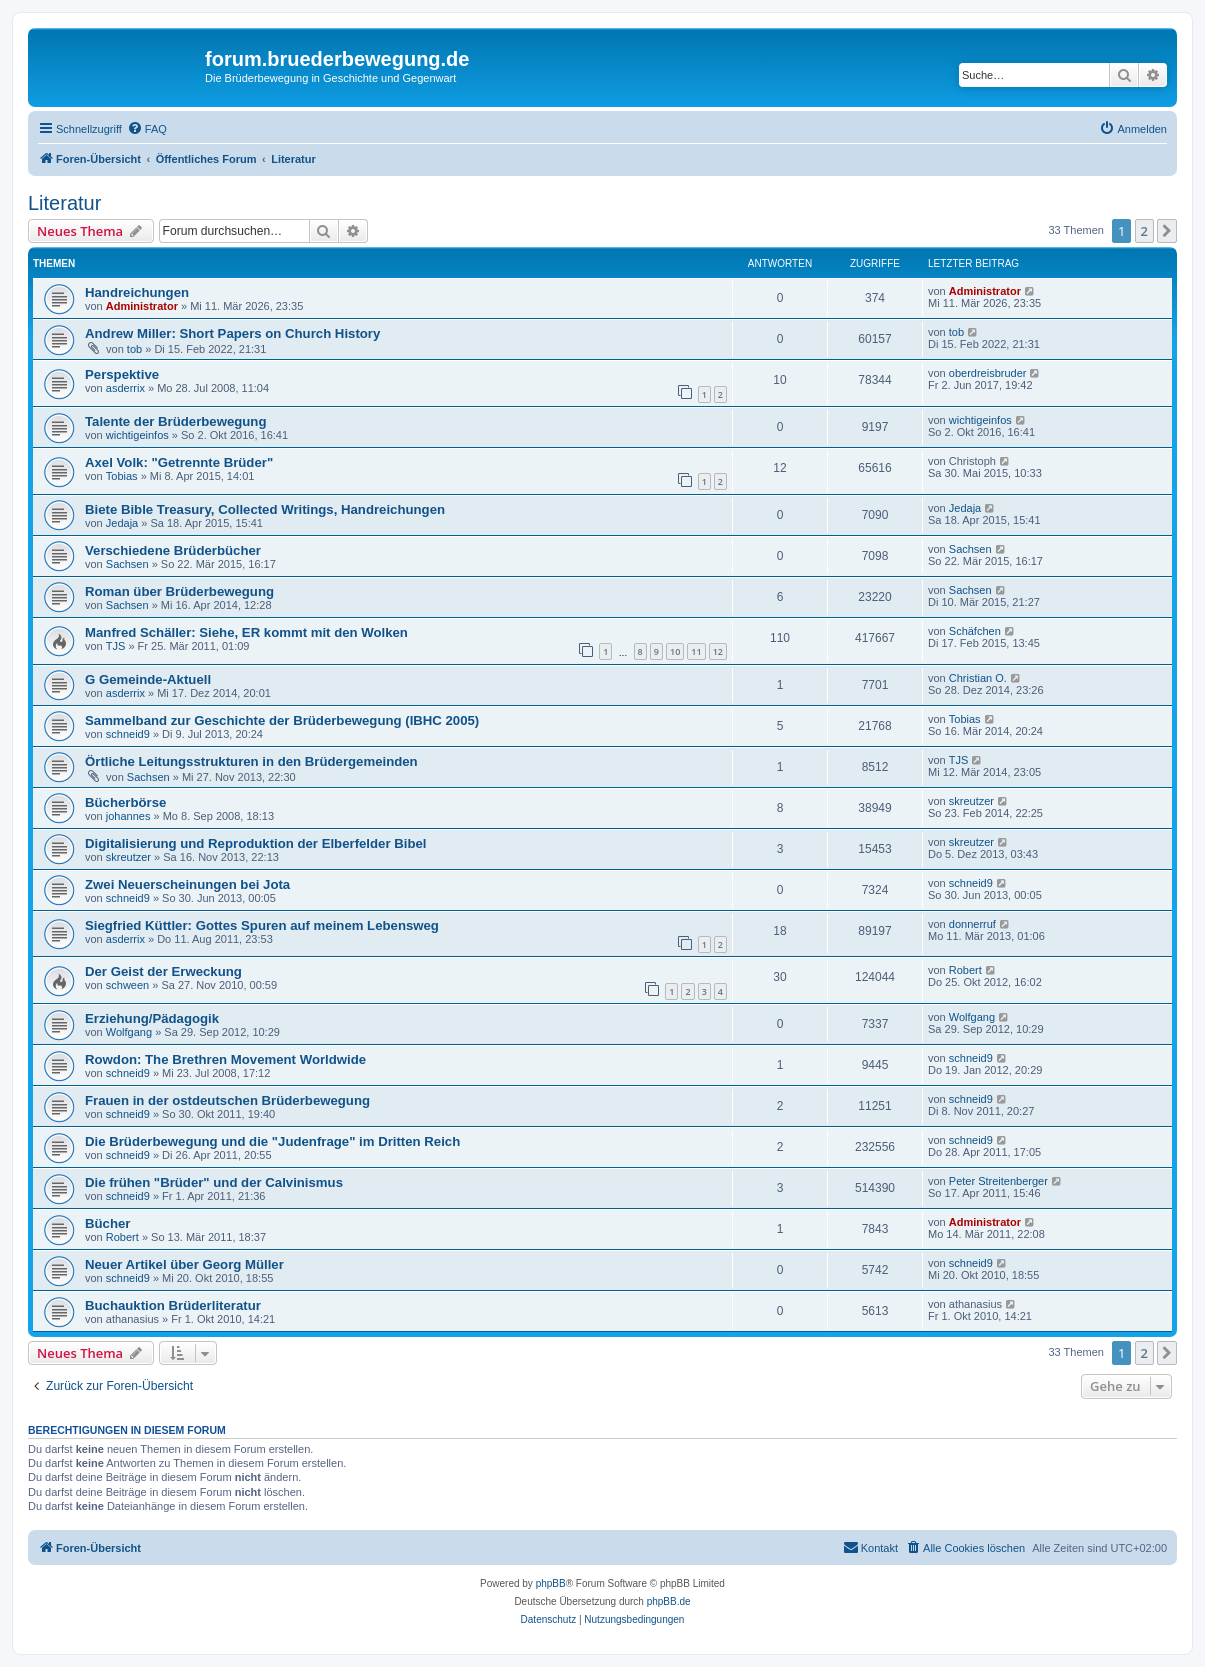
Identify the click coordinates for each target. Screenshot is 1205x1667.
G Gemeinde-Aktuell (148, 679)
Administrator (142, 306)
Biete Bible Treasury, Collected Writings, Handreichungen (265, 509)
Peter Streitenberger (998, 1181)
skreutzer (971, 801)
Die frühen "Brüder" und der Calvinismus (214, 1182)
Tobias (122, 476)
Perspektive (122, 374)
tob (134, 349)
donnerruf (972, 924)
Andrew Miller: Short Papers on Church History (232, 333)
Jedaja (122, 523)
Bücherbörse (125, 802)
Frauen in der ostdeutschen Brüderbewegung (227, 1100)
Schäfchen (975, 631)
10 (675, 651)
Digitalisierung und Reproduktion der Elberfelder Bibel (255, 843)
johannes (128, 816)
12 (718, 651)
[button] (1167, 231)
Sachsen (127, 564)
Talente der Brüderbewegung (175, 421)
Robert (965, 970)
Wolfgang (129, 1032)
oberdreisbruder (988, 373)
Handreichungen (137, 292)
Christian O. (978, 678)
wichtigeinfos (137, 435)
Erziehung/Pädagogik (152, 1018)
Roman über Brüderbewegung (179, 591)
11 (696, 651)
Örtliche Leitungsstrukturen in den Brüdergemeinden (251, 761)
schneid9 (128, 734)
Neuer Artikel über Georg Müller (184, 1264)
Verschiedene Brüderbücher (173, 550)
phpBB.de (669, 1601)
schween (127, 985)
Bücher (107, 1223)
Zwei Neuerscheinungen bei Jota (187, 884)
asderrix (125, 388)
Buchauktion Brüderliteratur (173, 1305)
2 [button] (1144, 231)
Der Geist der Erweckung (163, 971)
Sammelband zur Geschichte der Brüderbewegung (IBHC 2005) (282, 720)
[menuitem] (147, 129)
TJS (116, 646)
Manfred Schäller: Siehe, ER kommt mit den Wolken (246, 632)
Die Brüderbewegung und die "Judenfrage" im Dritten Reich (272, 1141)
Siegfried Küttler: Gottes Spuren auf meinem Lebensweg (262, 925)
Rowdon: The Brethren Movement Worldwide (225, 1059)
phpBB (551, 1583)
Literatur (64, 203)
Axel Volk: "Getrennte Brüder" (179, 462)
